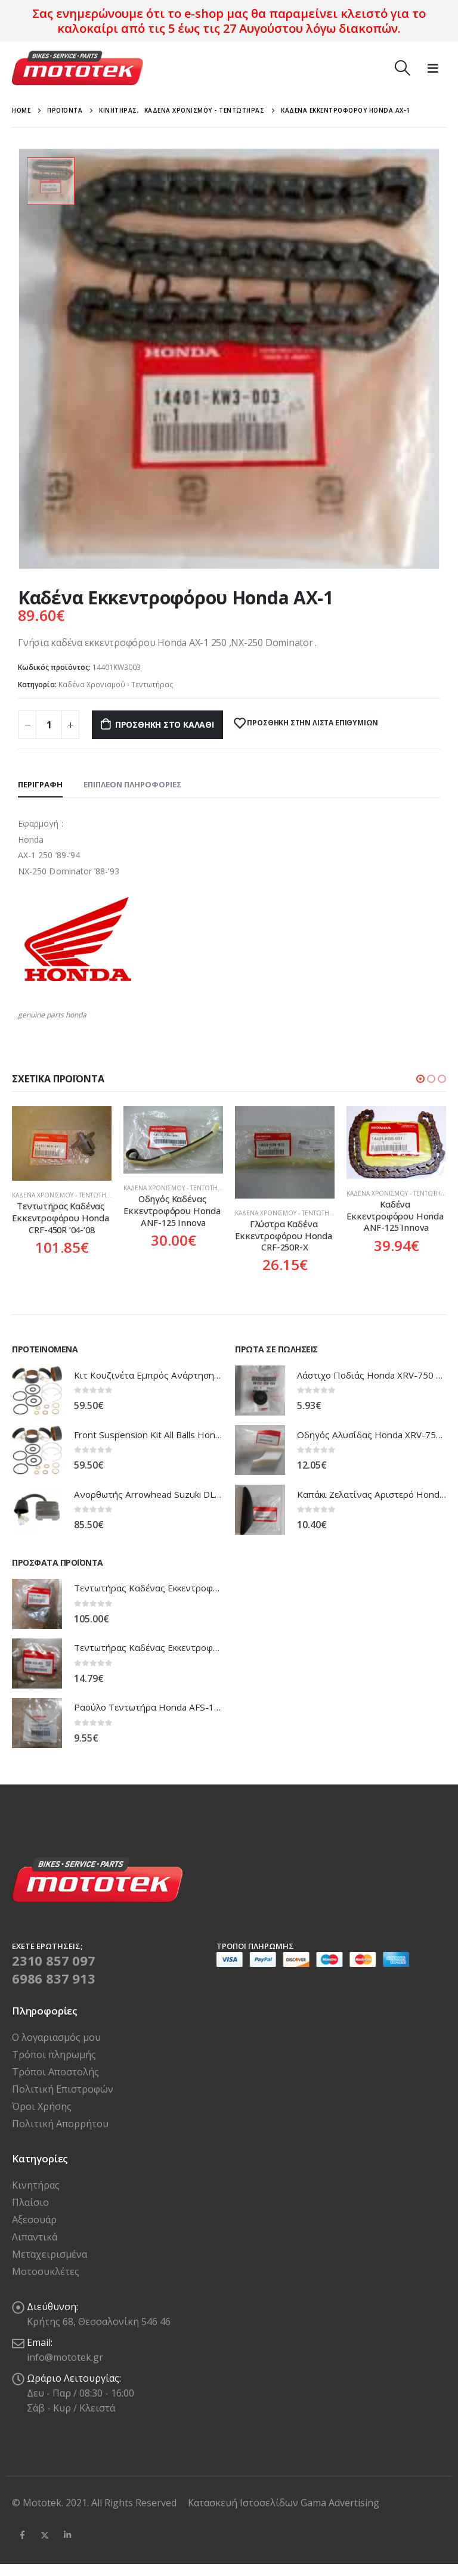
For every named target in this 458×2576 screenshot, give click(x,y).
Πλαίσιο (30, 2202)
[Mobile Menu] (433, 68)
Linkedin (67, 2535)
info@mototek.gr (65, 2357)
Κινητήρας (36, 2185)
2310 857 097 (53, 1960)
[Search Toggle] (402, 68)
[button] (420, 1079)
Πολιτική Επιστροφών (62, 2089)
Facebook (22, 2535)
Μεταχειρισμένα (49, 2254)
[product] (62, 1143)
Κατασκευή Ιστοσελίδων (244, 2502)
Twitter (45, 2535)
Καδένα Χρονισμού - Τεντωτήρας (116, 684)
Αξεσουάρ (34, 2219)
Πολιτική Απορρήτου (60, 2123)
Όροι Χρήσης (42, 2106)
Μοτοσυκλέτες (45, 2271)
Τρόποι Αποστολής (55, 2071)
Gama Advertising (340, 2502)
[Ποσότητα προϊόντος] (49, 724)
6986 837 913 (53, 1978)
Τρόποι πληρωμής (54, 2054)
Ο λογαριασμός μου (56, 2037)
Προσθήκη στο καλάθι (164, 724)
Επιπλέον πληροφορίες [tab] (132, 784)
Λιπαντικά (34, 2236)
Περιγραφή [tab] (40, 784)
